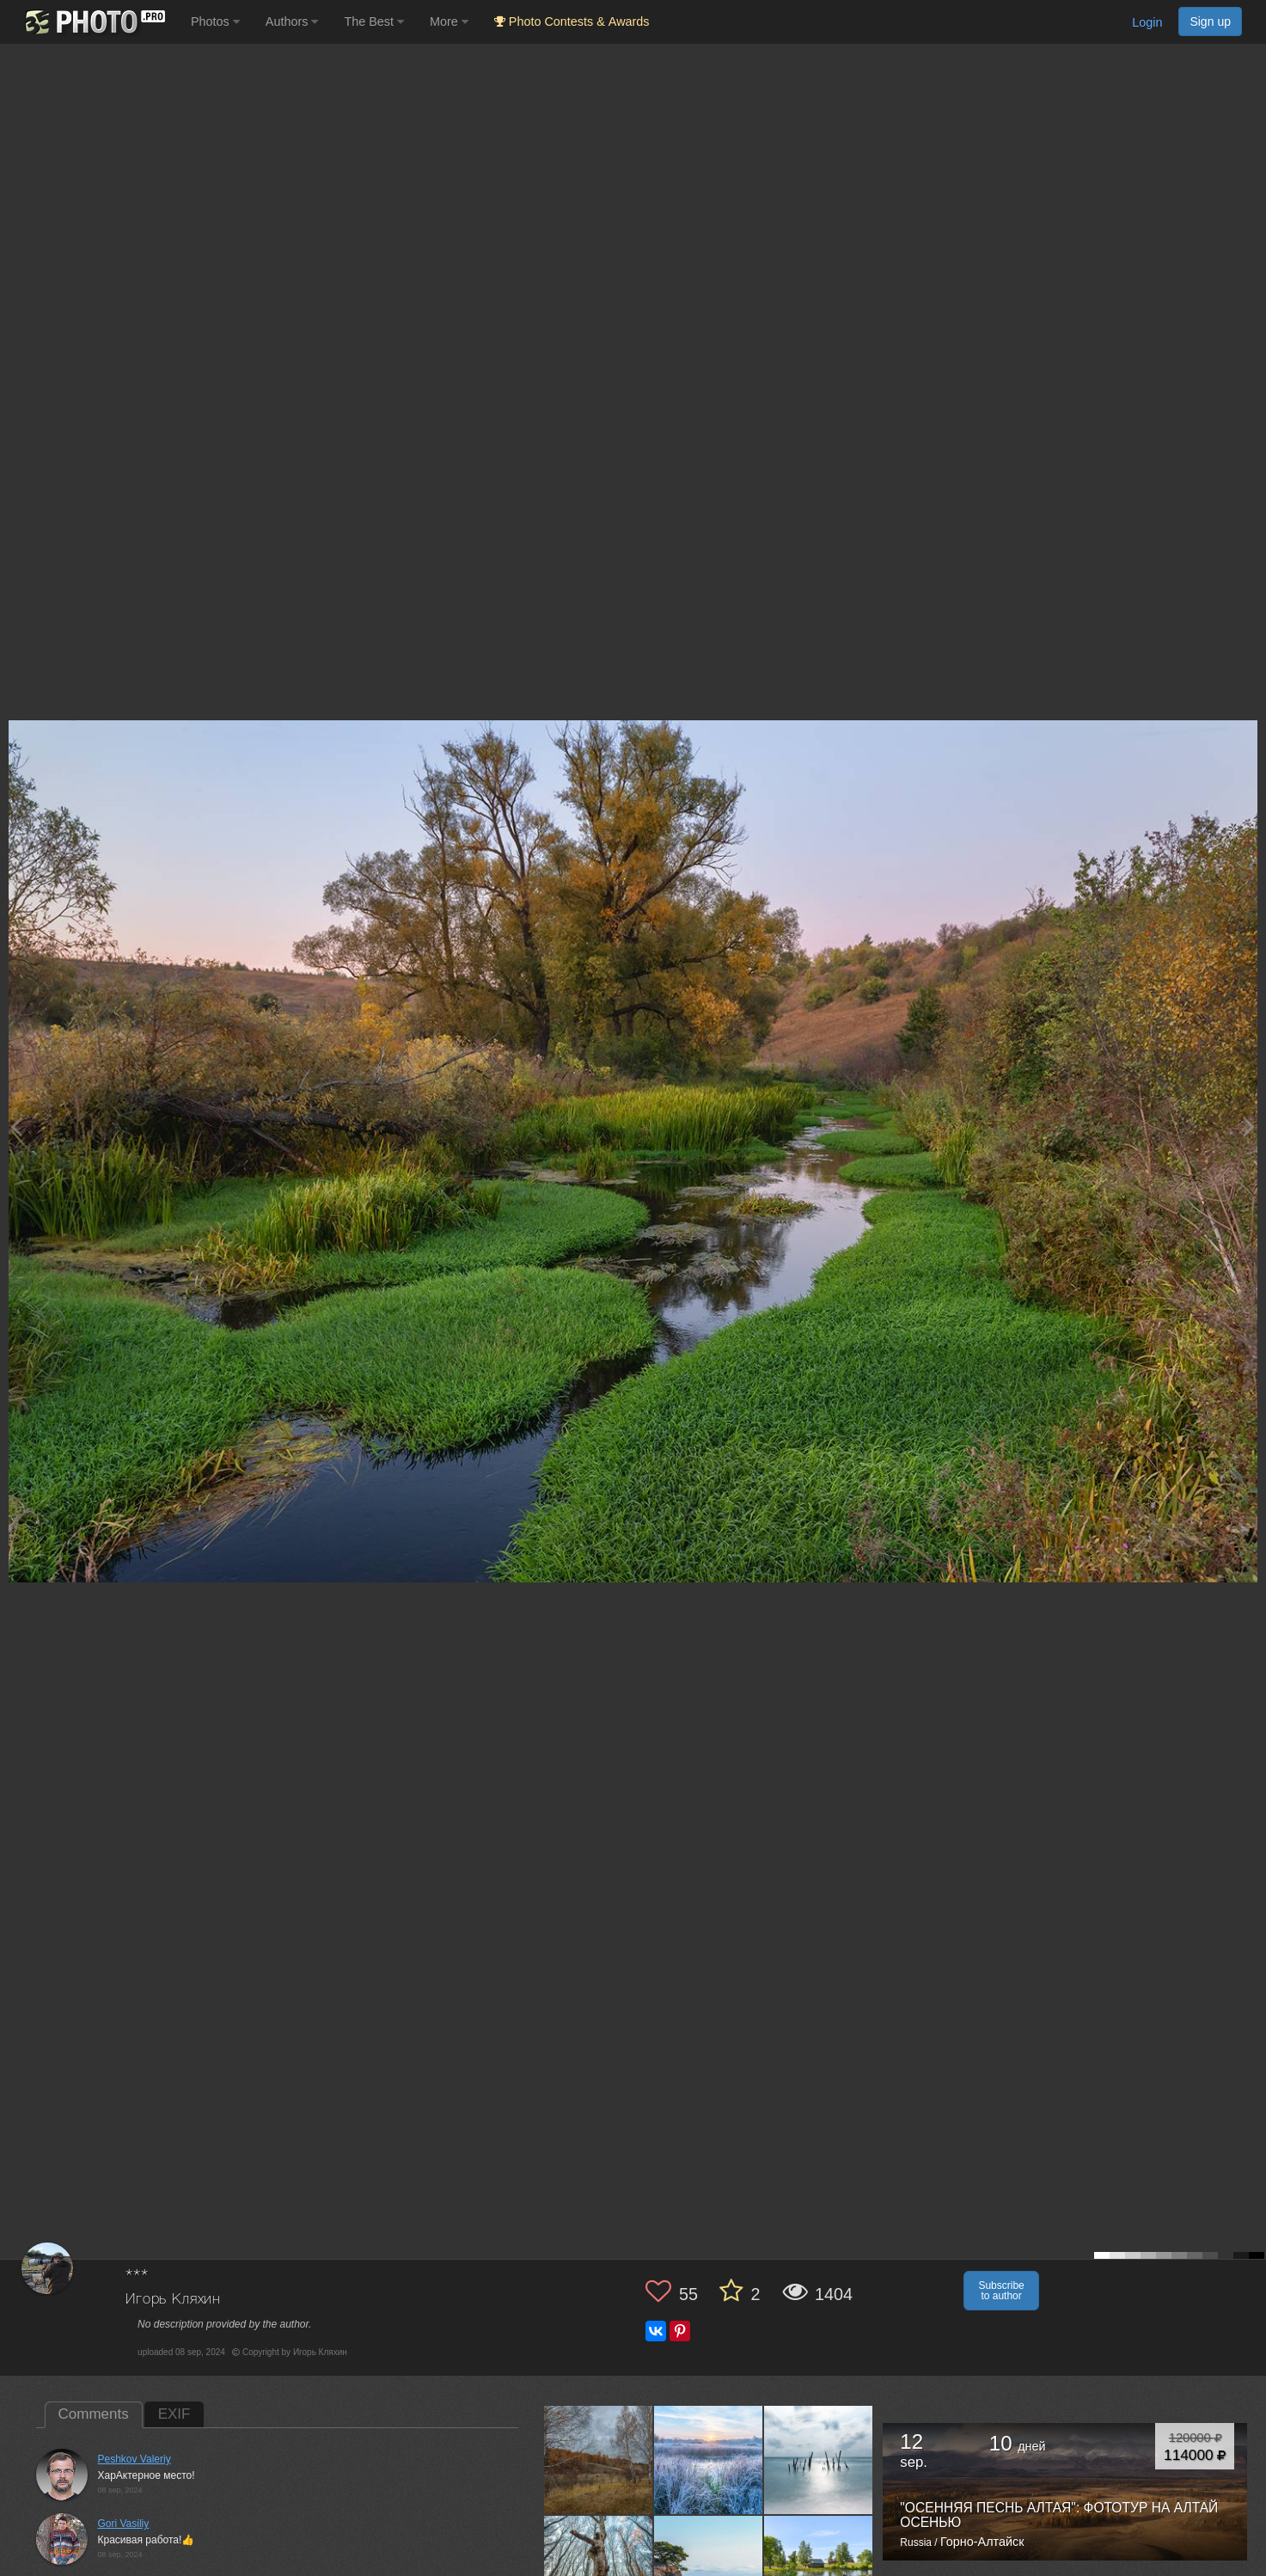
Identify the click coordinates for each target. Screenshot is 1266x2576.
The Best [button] (374, 21)
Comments (93, 2414)
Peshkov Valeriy (134, 2459)
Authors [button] (292, 21)
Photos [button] (215, 21)
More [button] (449, 21)
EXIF (174, 2414)
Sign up (1210, 21)
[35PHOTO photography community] (93, 22)
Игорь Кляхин (173, 2299)
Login (1147, 22)
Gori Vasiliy (124, 2524)
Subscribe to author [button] (1001, 2290)
